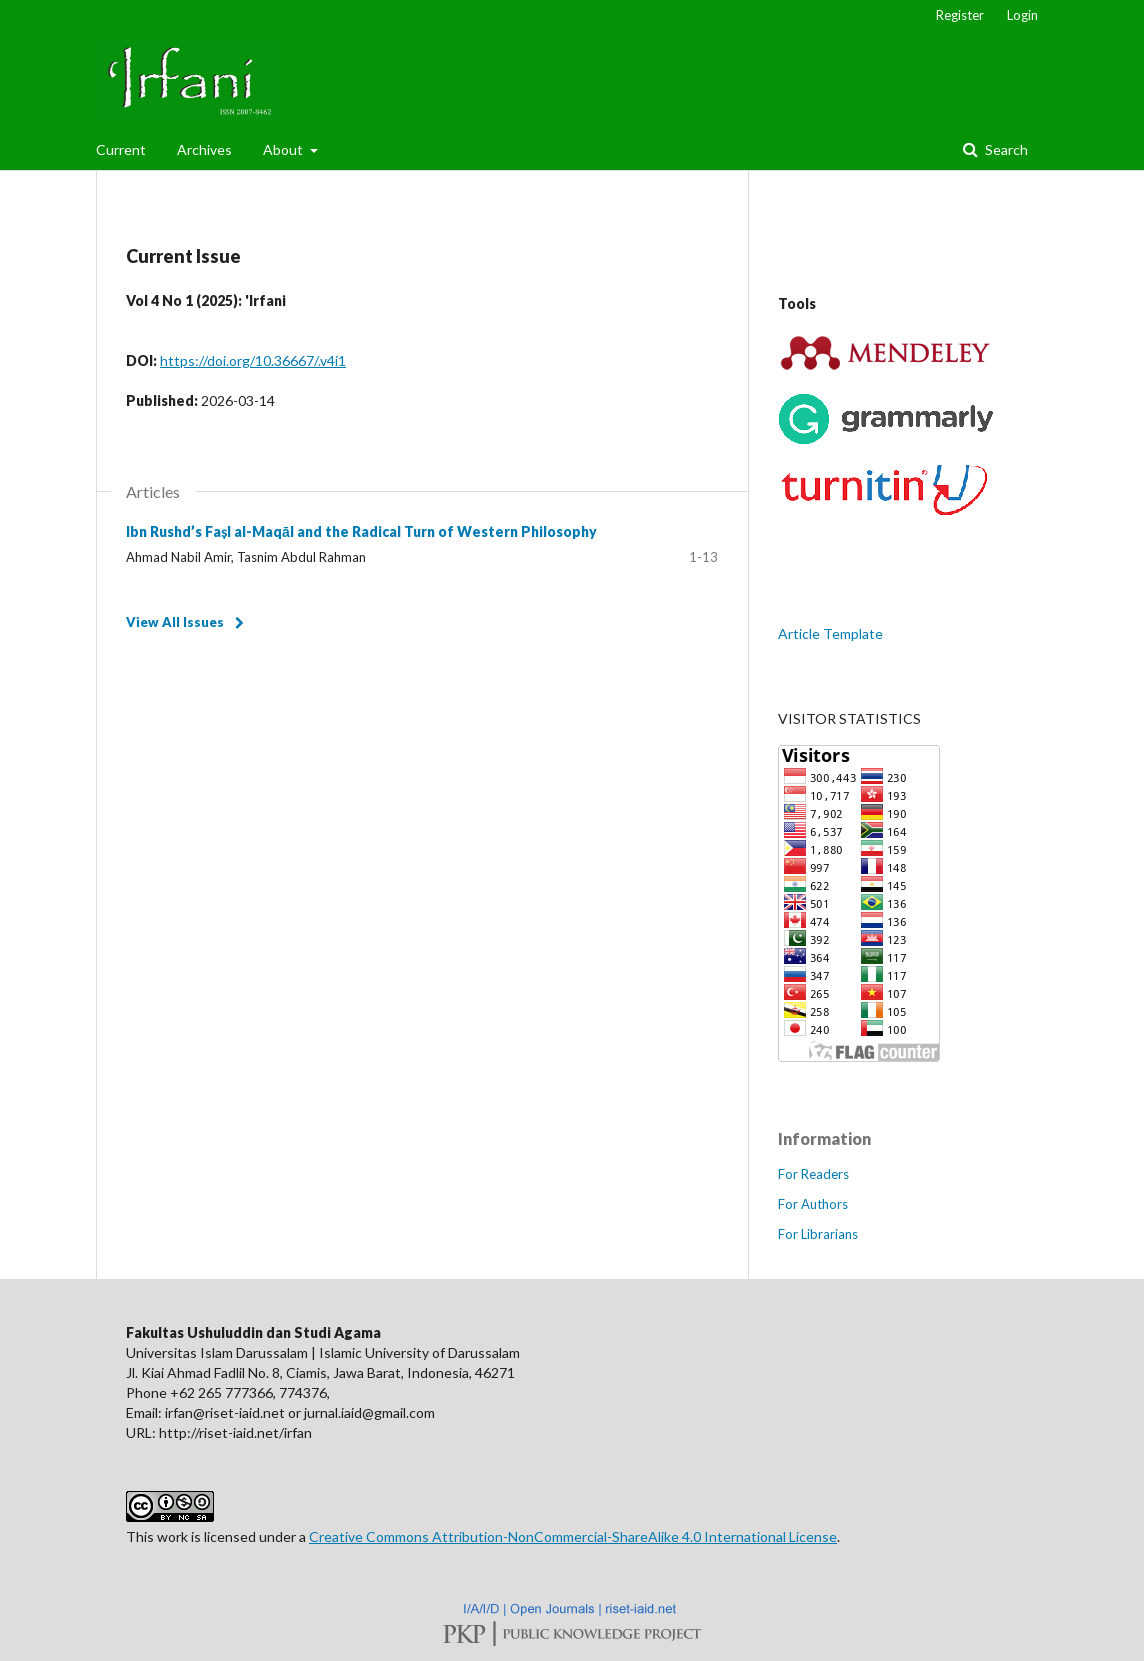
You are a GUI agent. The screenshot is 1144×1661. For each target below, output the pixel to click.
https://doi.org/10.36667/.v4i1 (253, 360)
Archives (204, 149)
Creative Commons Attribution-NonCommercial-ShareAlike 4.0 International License (573, 1536)
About (284, 149)
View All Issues (175, 622)
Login (1022, 15)
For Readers (813, 1174)
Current (121, 149)
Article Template (830, 633)
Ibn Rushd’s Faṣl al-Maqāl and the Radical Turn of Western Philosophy (361, 531)
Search (1005, 149)
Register (960, 15)
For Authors (813, 1204)
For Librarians (818, 1234)
